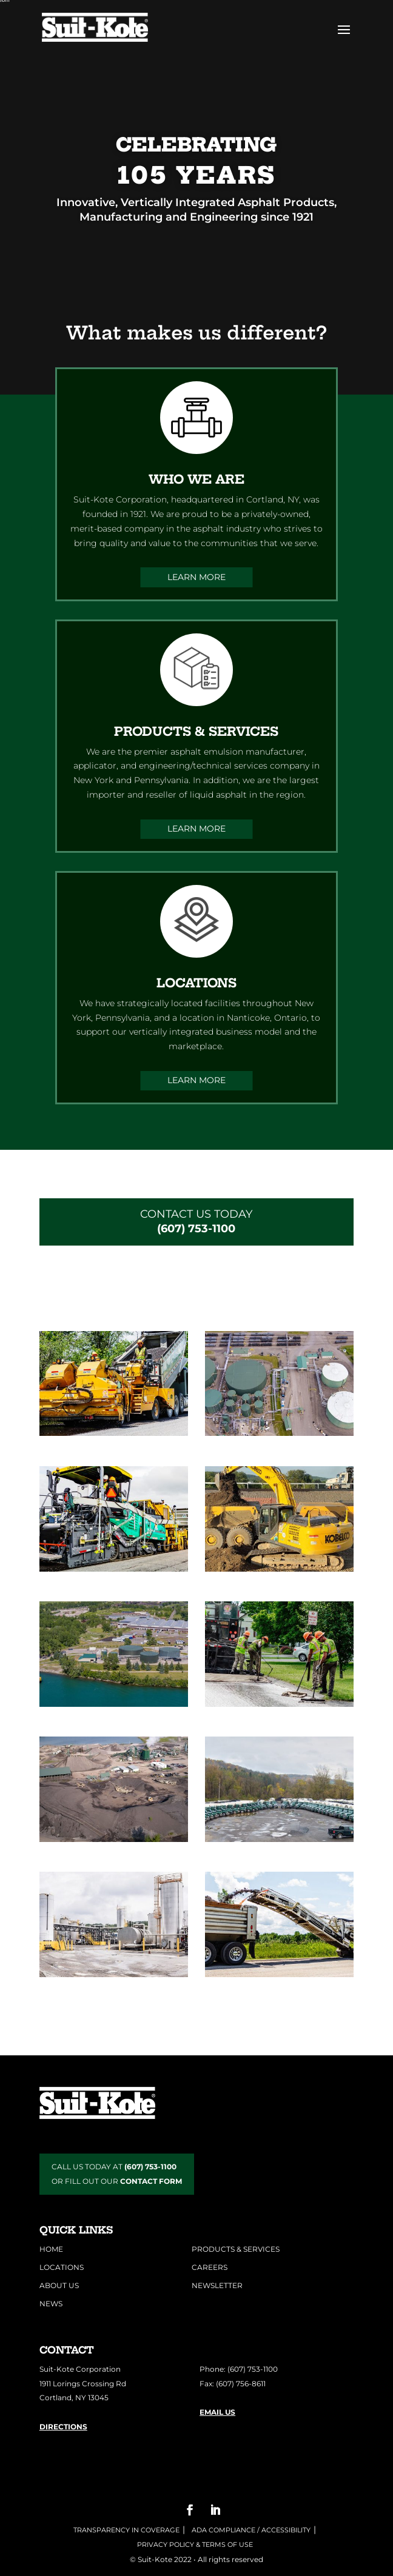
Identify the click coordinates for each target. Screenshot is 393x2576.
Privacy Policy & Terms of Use (195, 2544)
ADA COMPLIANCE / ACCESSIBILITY (250, 2530)
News (50, 2303)
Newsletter (217, 2285)
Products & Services (236, 2249)
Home (51, 2249)
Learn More (196, 577)
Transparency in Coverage (126, 2530)
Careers (209, 2267)
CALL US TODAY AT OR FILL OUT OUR (117, 2174)
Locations (61, 2267)
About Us (59, 2285)
